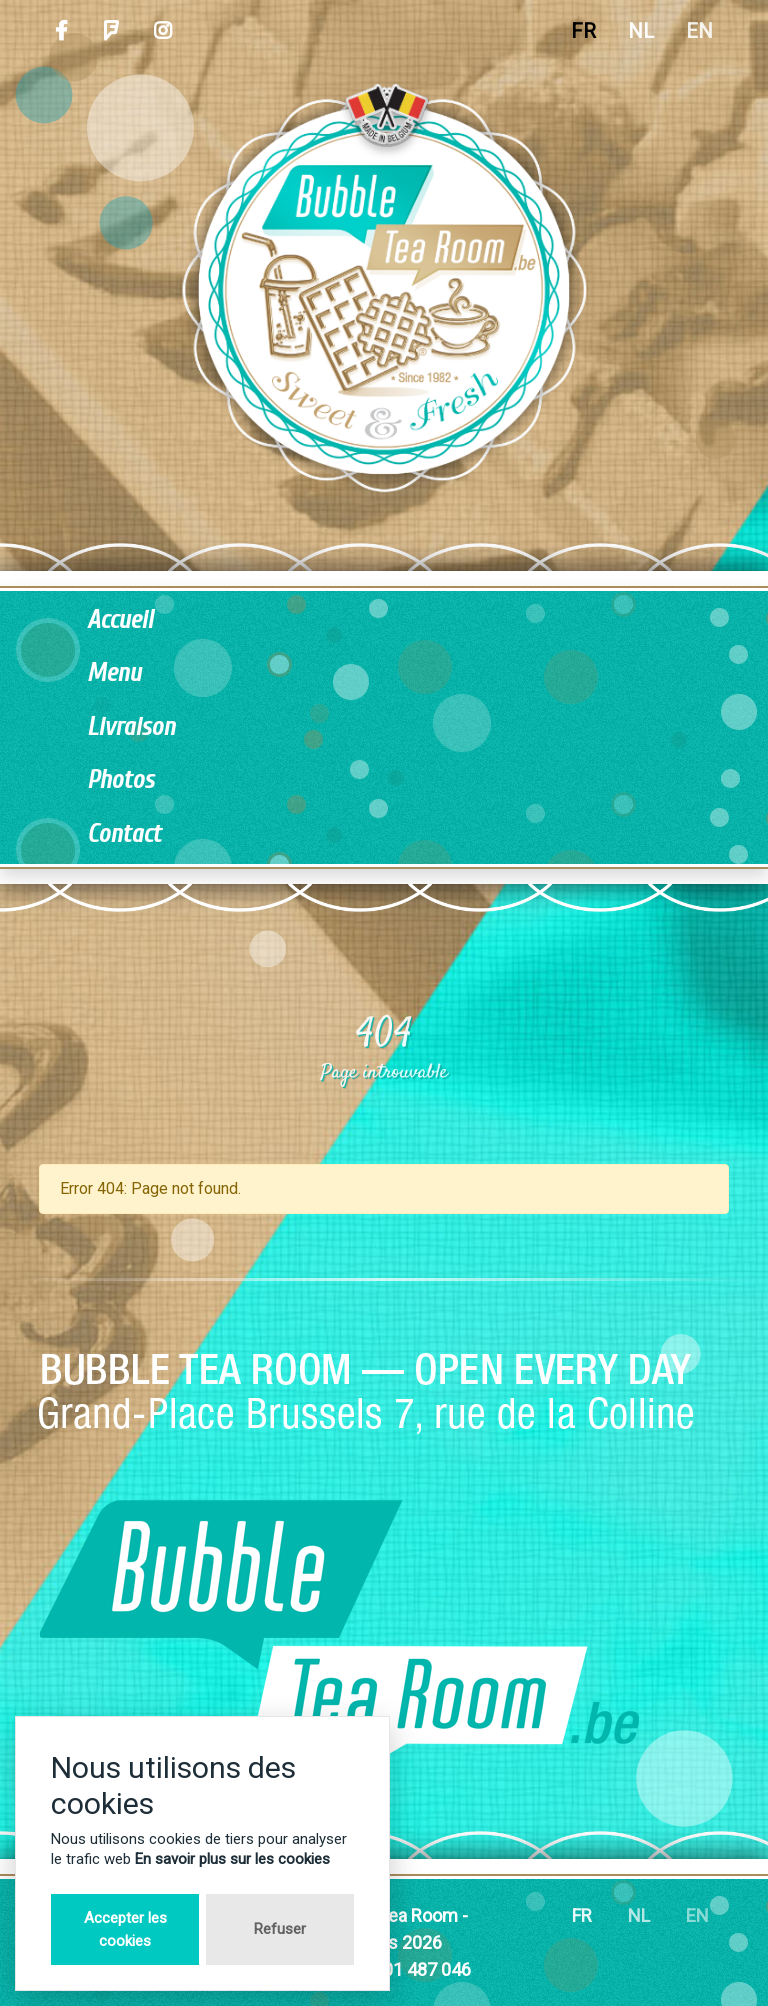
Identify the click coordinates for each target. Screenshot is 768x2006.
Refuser (280, 1929)
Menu (114, 673)
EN (699, 31)
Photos (120, 780)
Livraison (131, 727)
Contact (124, 834)
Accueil (120, 620)
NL (641, 31)
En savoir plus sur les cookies (232, 1859)
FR (583, 31)
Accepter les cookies (125, 1929)
